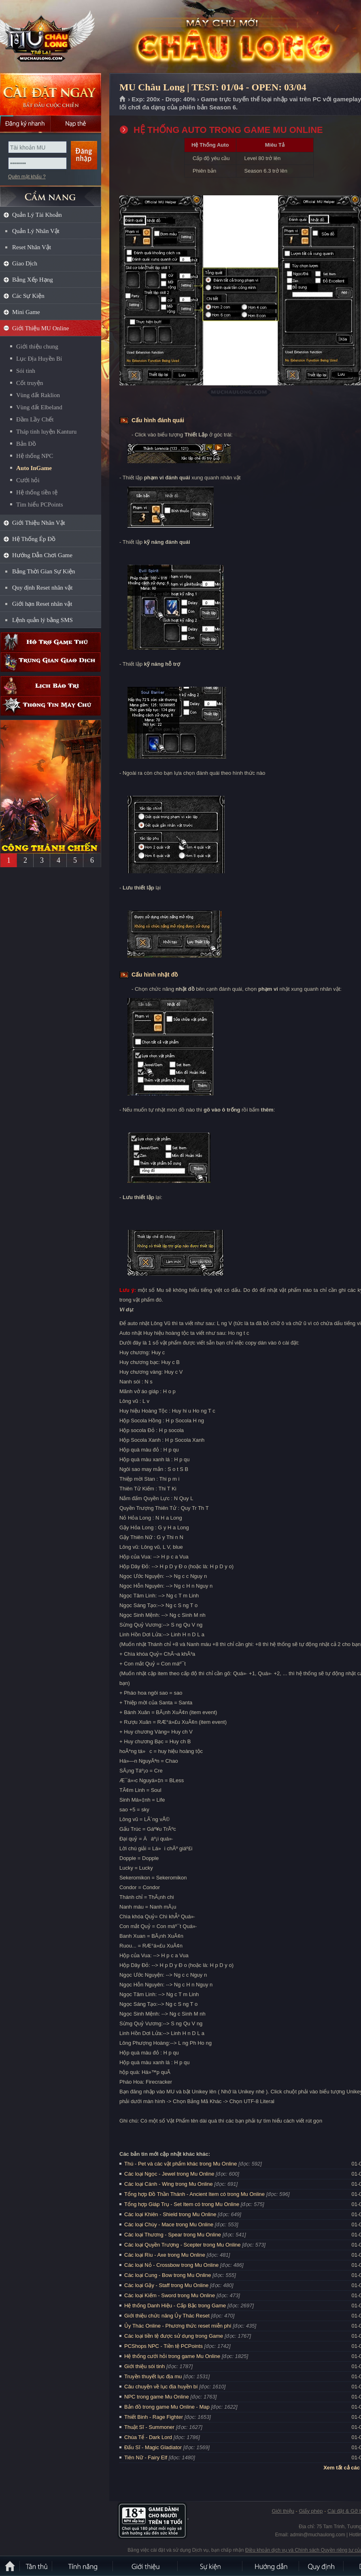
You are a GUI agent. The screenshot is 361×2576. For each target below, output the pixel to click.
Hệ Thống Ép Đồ (33, 539)
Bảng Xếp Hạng (32, 279)
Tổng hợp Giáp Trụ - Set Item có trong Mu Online (181, 2204)
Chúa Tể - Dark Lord (148, 2437)
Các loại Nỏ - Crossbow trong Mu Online (171, 2265)
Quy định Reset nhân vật (42, 587)
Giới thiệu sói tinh (144, 2366)
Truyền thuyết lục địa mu (153, 2376)
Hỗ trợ (50, 642)
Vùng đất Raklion (38, 395)
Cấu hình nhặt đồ (155, 974)
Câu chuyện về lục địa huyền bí (161, 2387)
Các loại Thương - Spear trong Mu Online (172, 2235)
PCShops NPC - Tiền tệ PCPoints (163, 2346)
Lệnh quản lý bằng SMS (42, 620)
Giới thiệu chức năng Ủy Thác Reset (167, 2316)
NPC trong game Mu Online (156, 2397)
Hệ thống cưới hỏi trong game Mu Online (172, 2356)
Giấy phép (311, 2511)
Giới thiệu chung (37, 346)
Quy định (321, 2566)
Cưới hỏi (28, 480)
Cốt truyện (29, 383)
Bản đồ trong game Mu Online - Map (167, 2407)
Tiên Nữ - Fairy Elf (145, 2457)
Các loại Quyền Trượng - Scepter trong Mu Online (182, 2245)
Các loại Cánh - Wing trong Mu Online (168, 2184)
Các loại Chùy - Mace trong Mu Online (168, 2224)
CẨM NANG (50, 193)
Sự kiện (210, 2566)
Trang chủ (122, 99)
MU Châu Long (58, 37)
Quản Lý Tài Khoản (37, 215)
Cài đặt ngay (50, 94)
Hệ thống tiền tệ (36, 492)
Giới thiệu (283, 2511)
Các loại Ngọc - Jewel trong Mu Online (169, 2174)
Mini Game (26, 312)
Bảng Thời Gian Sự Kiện (43, 571)
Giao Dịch (24, 263)
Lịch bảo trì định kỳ (50, 686)
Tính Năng (83, 2566)
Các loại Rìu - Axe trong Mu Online (164, 2255)
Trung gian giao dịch (50, 662)
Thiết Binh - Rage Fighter (153, 2417)
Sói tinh (25, 371)
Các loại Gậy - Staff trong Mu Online (166, 2285)
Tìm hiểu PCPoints (39, 504)
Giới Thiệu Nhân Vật (38, 522)
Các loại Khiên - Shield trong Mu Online (170, 2214)
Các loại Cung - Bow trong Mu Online (167, 2275)
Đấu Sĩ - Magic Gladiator (153, 2447)
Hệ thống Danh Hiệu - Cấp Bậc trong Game (175, 2305)
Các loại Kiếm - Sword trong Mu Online (169, 2295)
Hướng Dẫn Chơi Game (42, 555)
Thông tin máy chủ (50, 706)
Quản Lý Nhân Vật (35, 231)
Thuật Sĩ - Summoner (149, 2427)
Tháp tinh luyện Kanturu (46, 431)
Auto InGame (34, 468)
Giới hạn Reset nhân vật (42, 604)
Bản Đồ (26, 443)
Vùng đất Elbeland (39, 407)
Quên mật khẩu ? (27, 177)
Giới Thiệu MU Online (40, 328)
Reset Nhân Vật (31, 247)
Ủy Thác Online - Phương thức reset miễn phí (177, 2326)
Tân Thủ (36, 2566)
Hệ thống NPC (34, 456)
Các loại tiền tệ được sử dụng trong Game (173, 2336)
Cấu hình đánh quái (158, 420)
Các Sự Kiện (28, 296)
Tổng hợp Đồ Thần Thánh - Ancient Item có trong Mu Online (194, 2194)
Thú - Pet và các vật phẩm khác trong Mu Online (180, 2164)
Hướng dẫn (271, 2566)
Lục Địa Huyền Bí (39, 358)
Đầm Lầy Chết (34, 419)
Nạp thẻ (76, 123)
